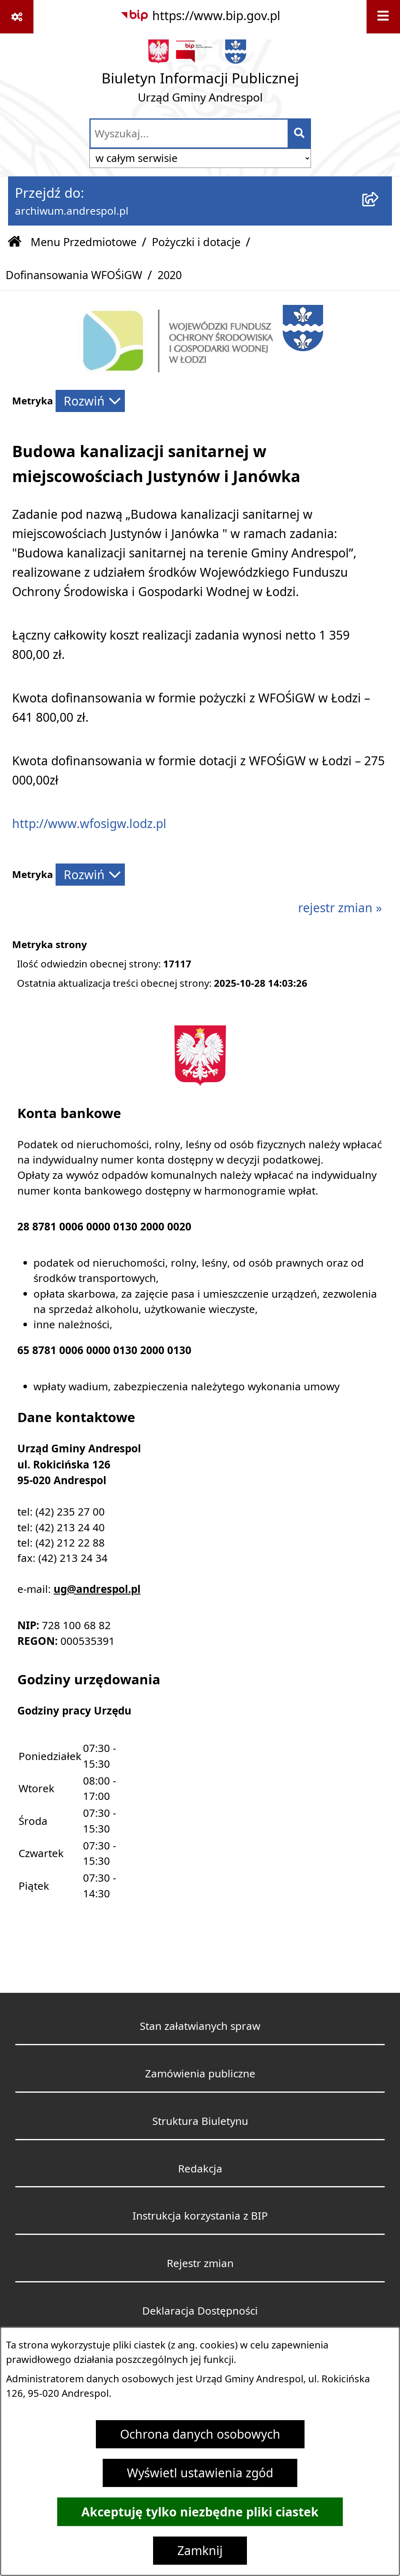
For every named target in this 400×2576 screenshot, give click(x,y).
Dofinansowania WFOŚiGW (74, 275)
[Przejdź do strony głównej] (200, 74)
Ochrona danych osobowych (200, 2434)
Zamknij (200, 2551)
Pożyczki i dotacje (196, 242)
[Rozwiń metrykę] (90, 401)
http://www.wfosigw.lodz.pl (89, 824)
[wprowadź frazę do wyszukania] (189, 133)
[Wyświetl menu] (383, 16)
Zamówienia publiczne (200, 2073)
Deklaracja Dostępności (200, 2310)
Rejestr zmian (200, 2263)
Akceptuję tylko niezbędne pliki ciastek (200, 2512)
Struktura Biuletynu (200, 2121)
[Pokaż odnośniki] (16, 16)
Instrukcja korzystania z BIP (200, 2215)
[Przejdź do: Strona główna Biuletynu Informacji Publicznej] (14, 242)
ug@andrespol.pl (97, 1589)
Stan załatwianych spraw (200, 2026)
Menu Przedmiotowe (84, 242)
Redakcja (200, 2168)
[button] (178, 372)
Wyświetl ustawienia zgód (200, 2473)
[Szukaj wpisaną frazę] (300, 133)
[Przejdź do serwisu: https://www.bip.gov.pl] (200, 15)
